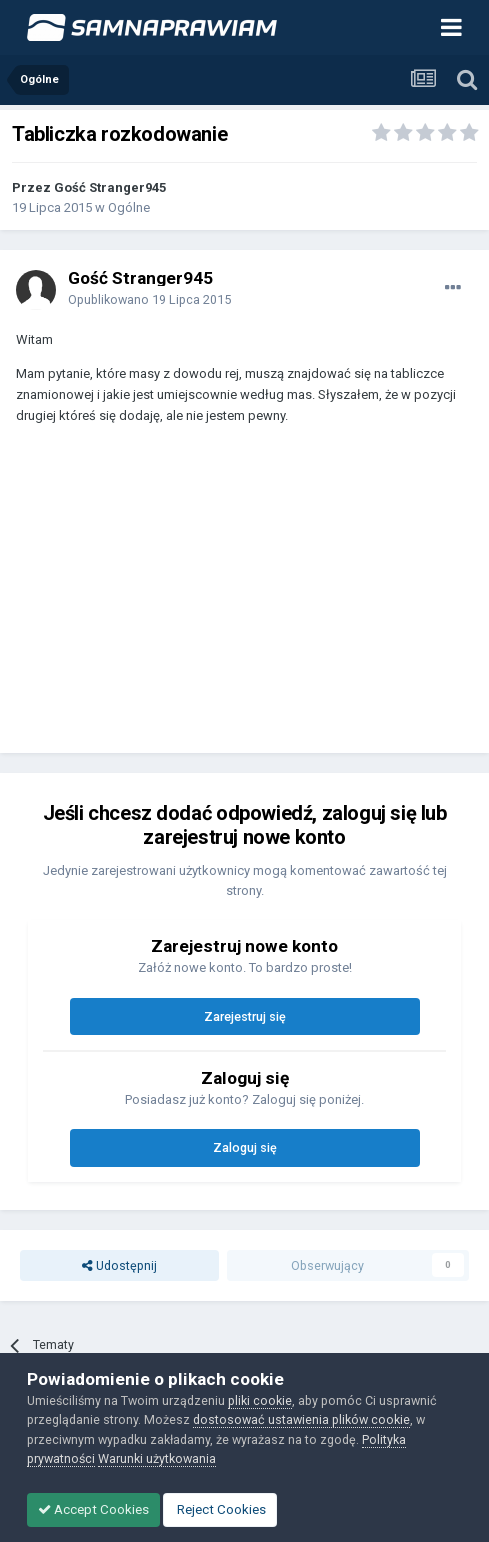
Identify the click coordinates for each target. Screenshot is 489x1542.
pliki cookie (260, 1400)
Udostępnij (119, 1265)
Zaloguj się (245, 1147)
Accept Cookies (93, 1509)
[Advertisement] (176, 598)
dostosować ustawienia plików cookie (301, 1419)
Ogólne (129, 207)
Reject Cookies (220, 1509)
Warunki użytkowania (157, 1458)
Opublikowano (149, 299)
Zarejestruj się (245, 1016)
